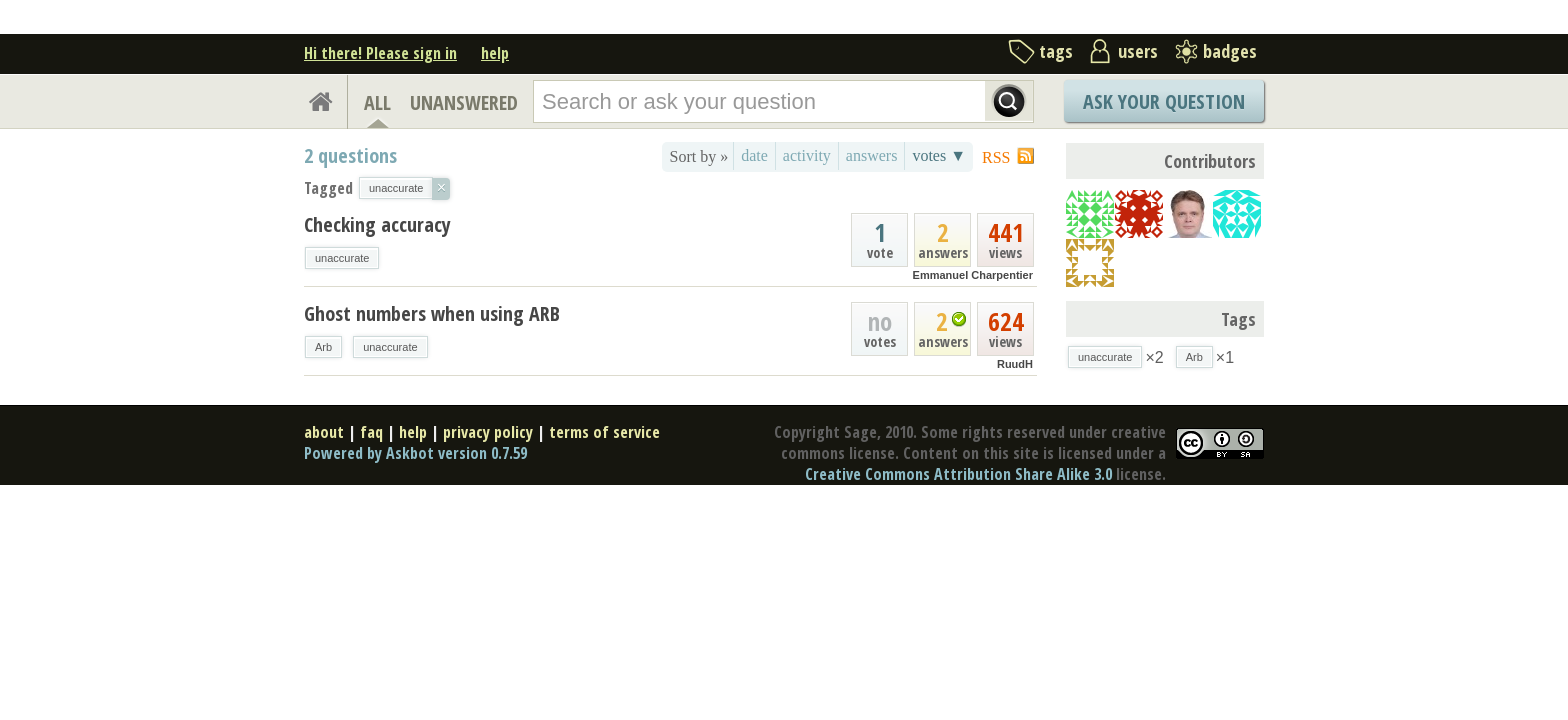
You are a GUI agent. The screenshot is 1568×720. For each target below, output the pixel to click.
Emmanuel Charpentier (973, 275)
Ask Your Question (1164, 101)
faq (371, 432)
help (495, 53)
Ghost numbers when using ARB (432, 313)
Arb (323, 347)
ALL (377, 102)
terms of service (604, 432)
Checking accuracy (377, 224)
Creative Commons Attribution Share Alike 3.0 (958, 474)
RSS (996, 157)
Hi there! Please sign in (380, 53)
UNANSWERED (464, 102)
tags (1056, 51)
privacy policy (488, 432)
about (324, 432)
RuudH (1015, 364)
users (1138, 51)
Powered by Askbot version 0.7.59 (415, 453)
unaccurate (342, 258)
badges (1230, 51)
